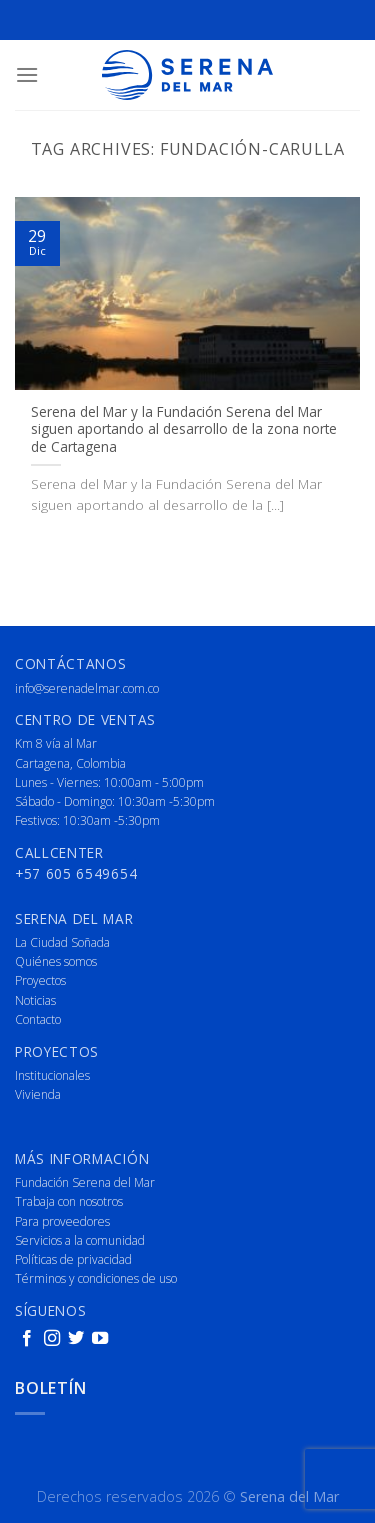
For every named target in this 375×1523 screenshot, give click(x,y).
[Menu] (27, 74)
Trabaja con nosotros (69, 1201)
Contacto (38, 1019)
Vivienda (38, 1094)
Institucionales (52, 1075)
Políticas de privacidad (73, 1259)
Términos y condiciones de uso (96, 1278)
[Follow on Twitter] (76, 1339)
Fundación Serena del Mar (85, 1182)
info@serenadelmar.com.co (87, 688)
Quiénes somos (56, 961)
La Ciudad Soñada (62, 942)
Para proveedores (62, 1221)
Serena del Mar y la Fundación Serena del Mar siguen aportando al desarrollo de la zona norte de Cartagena (184, 429)
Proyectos (40, 980)
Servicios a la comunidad (80, 1240)
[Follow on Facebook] (27, 1339)
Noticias (35, 1000)
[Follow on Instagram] (52, 1339)
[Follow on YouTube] (100, 1339)
